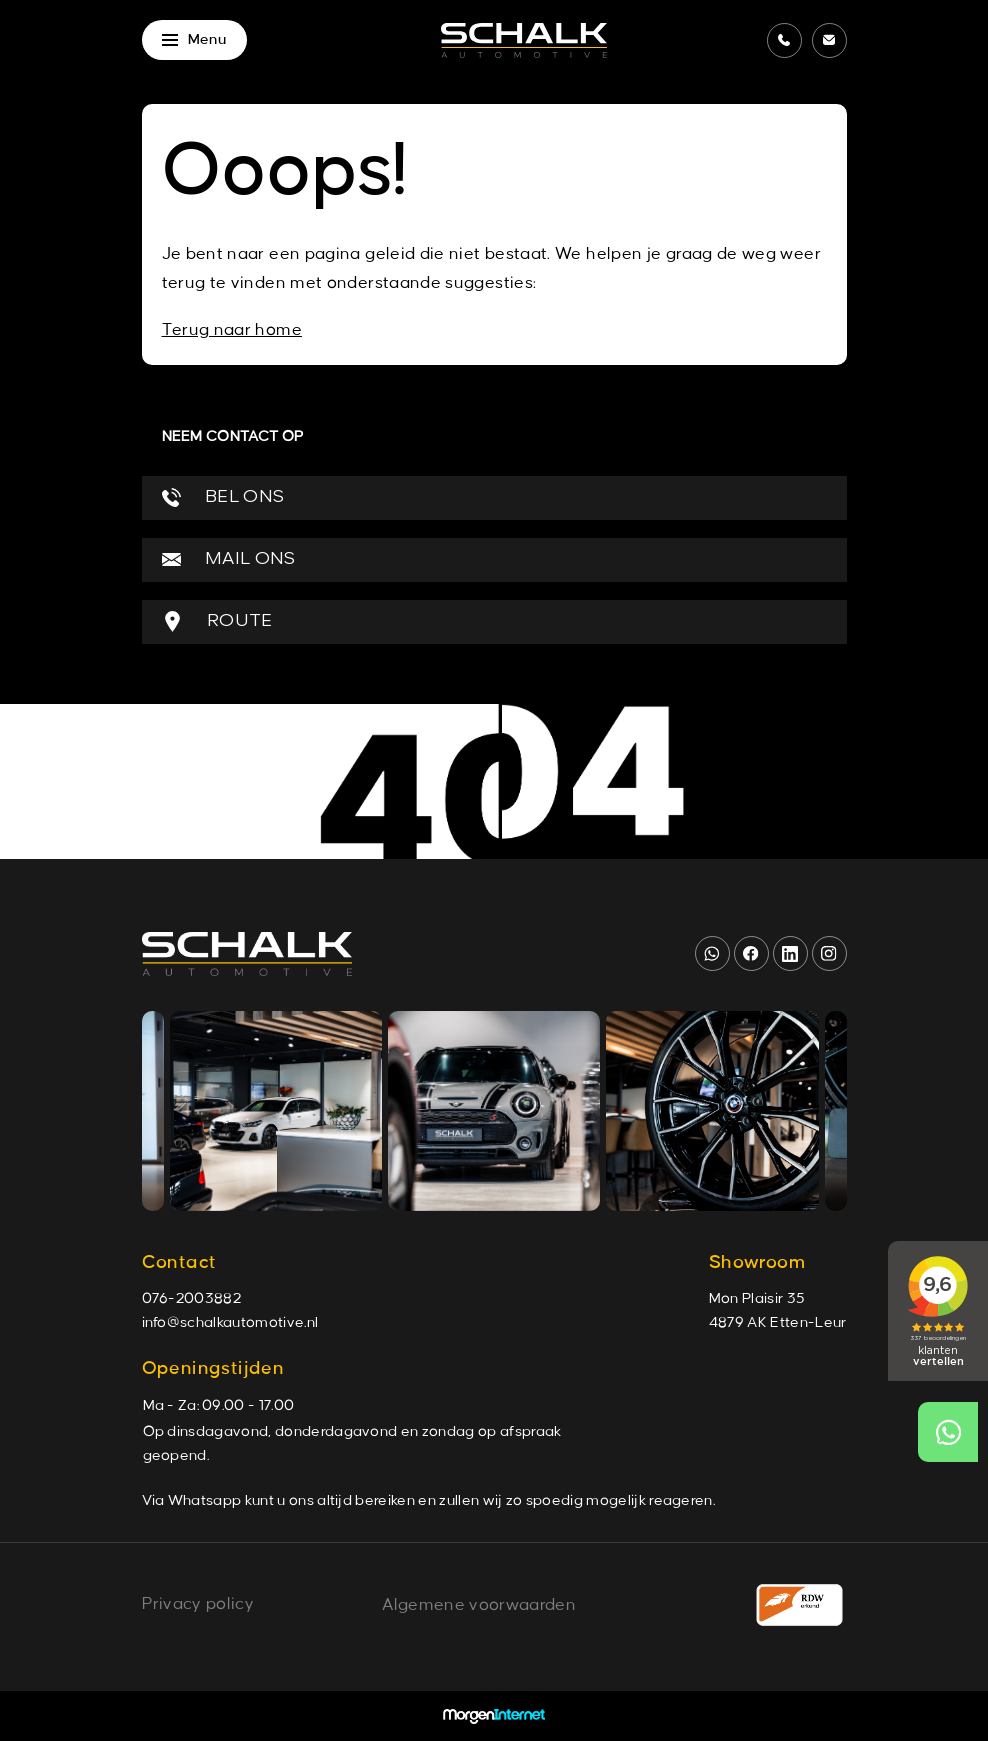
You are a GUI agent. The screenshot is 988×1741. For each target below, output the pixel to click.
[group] (276, 1111)
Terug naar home (232, 330)
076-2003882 (192, 1299)
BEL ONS (223, 497)
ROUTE (217, 621)
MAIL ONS (229, 559)
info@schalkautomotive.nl (230, 1323)
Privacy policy (198, 1604)
